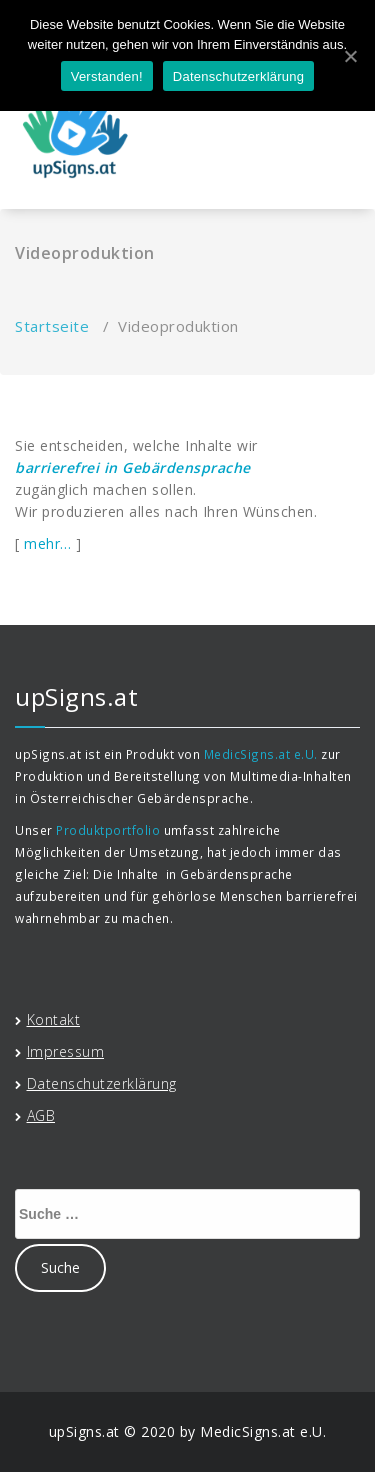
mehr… (48, 543)
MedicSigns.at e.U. (261, 754)
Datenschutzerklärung (238, 76)
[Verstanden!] (350, 56)
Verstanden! (107, 76)
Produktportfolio (108, 830)
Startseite (52, 326)
